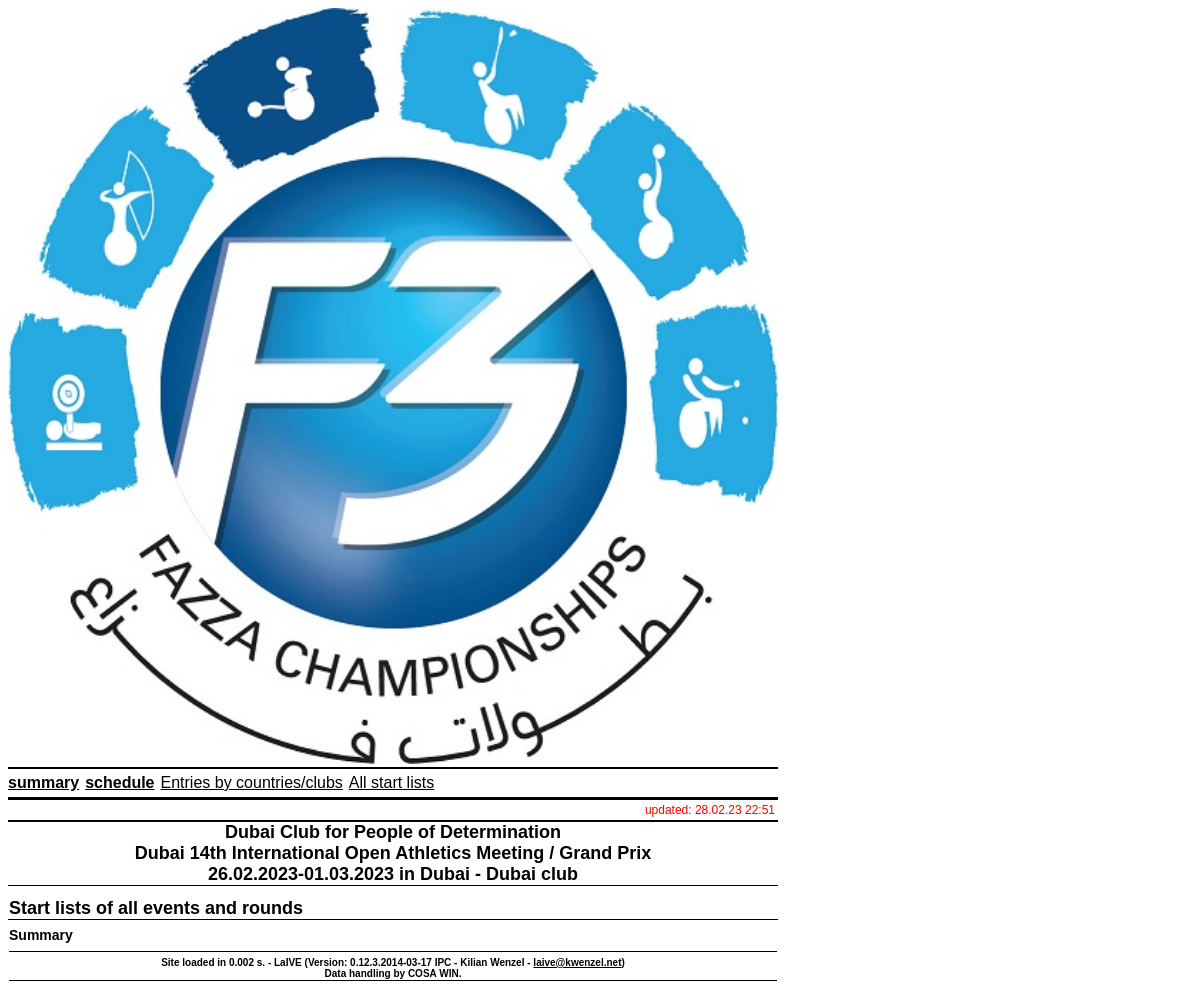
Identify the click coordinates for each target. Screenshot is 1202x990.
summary (43, 782)
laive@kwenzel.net (577, 962)
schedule (119, 782)
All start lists (391, 782)
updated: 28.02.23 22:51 (710, 810)
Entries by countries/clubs (252, 782)
